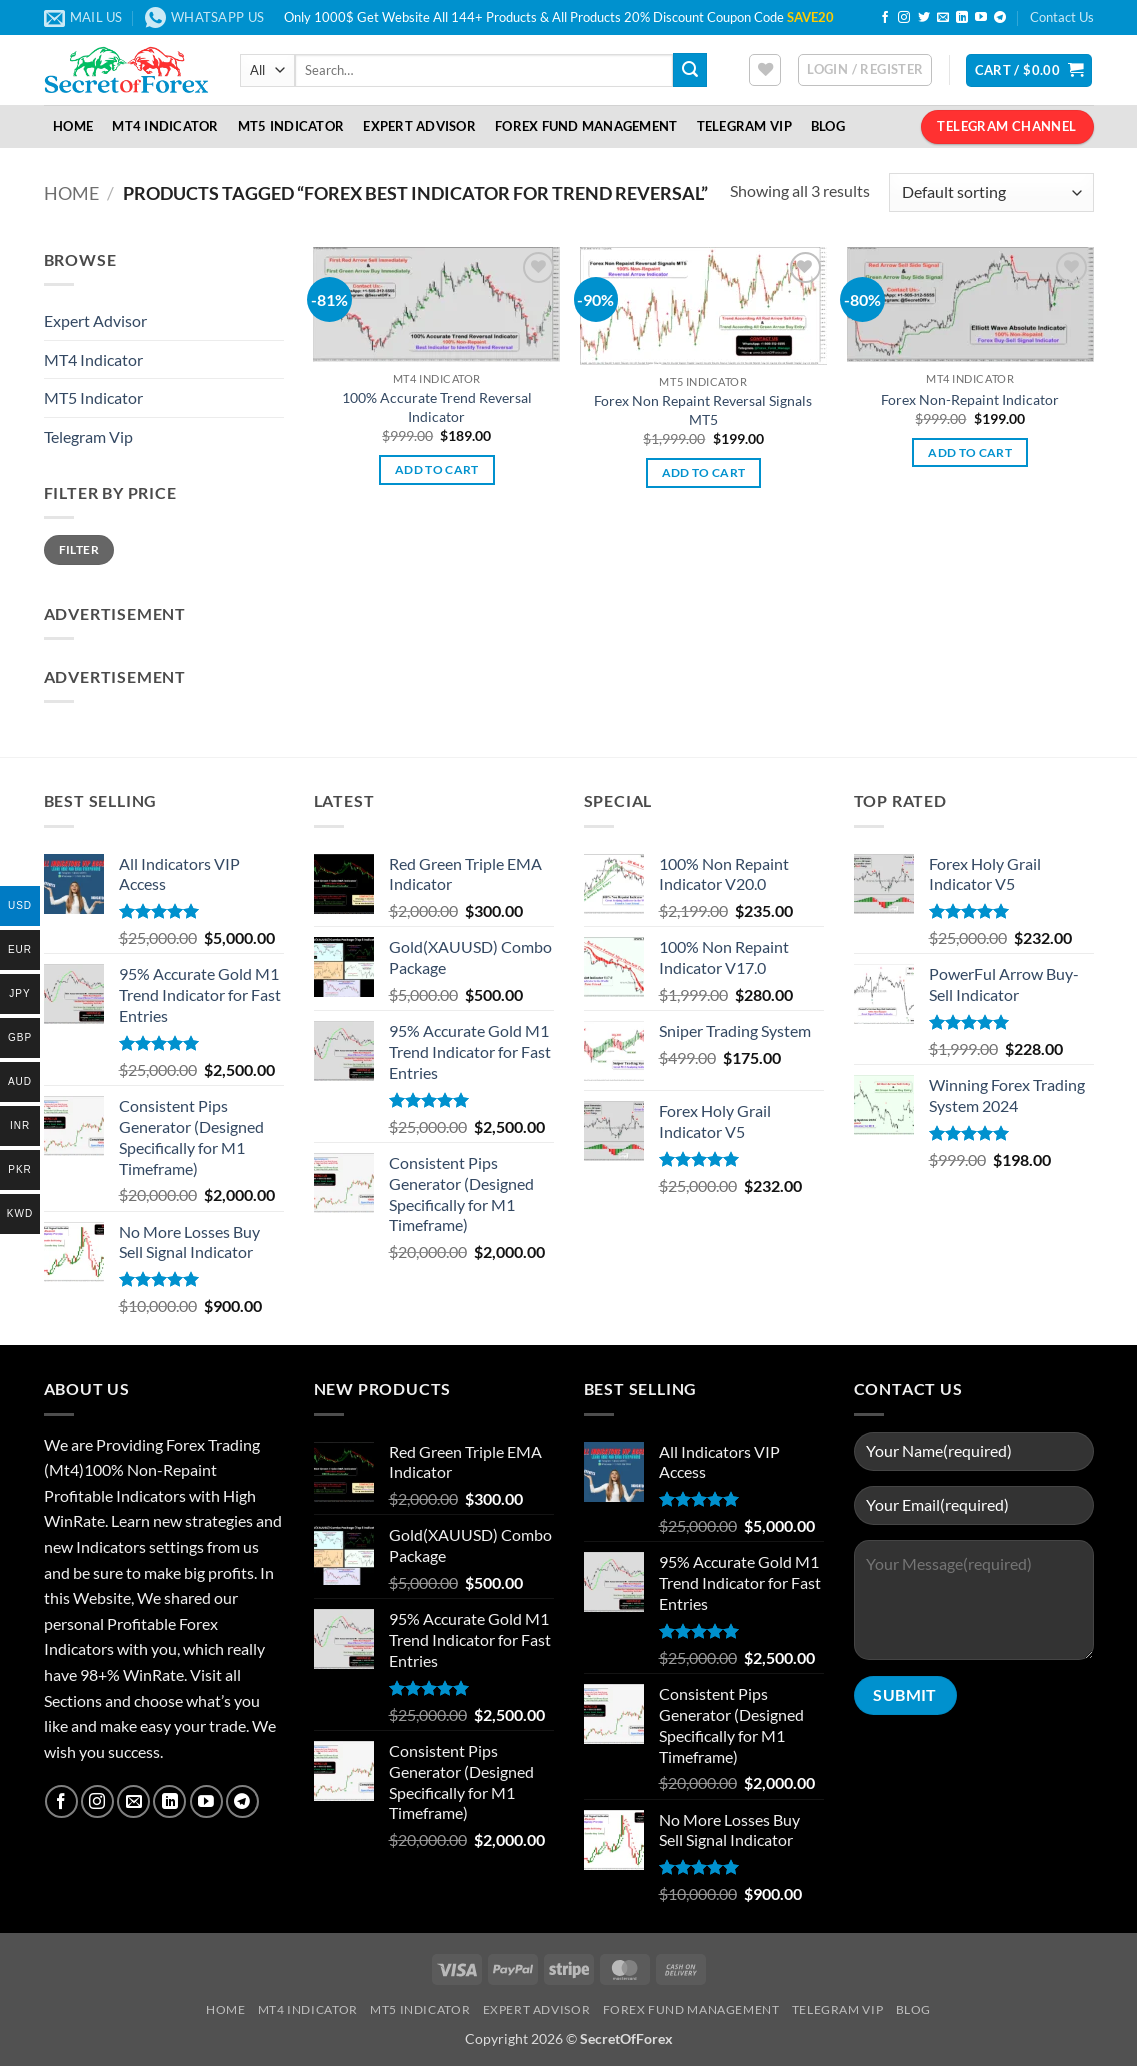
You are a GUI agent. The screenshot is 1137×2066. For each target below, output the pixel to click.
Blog (828, 126)
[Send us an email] (943, 18)
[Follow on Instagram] (904, 18)
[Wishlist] (765, 70)
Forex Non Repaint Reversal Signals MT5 (703, 410)
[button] (865, 70)
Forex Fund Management (586, 126)
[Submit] (690, 70)
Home (73, 126)
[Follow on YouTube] (981, 18)
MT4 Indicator (165, 126)
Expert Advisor (419, 126)
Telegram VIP (744, 126)
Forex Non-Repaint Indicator (970, 399)
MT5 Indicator (291, 126)
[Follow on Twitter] (924, 18)
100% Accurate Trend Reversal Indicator (437, 407)
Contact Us (1062, 17)
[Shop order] (991, 192)
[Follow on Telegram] (1000, 18)
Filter (79, 549)
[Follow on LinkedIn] (962, 18)
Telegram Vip (88, 436)
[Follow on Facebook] (885, 18)
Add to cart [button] (437, 469)
